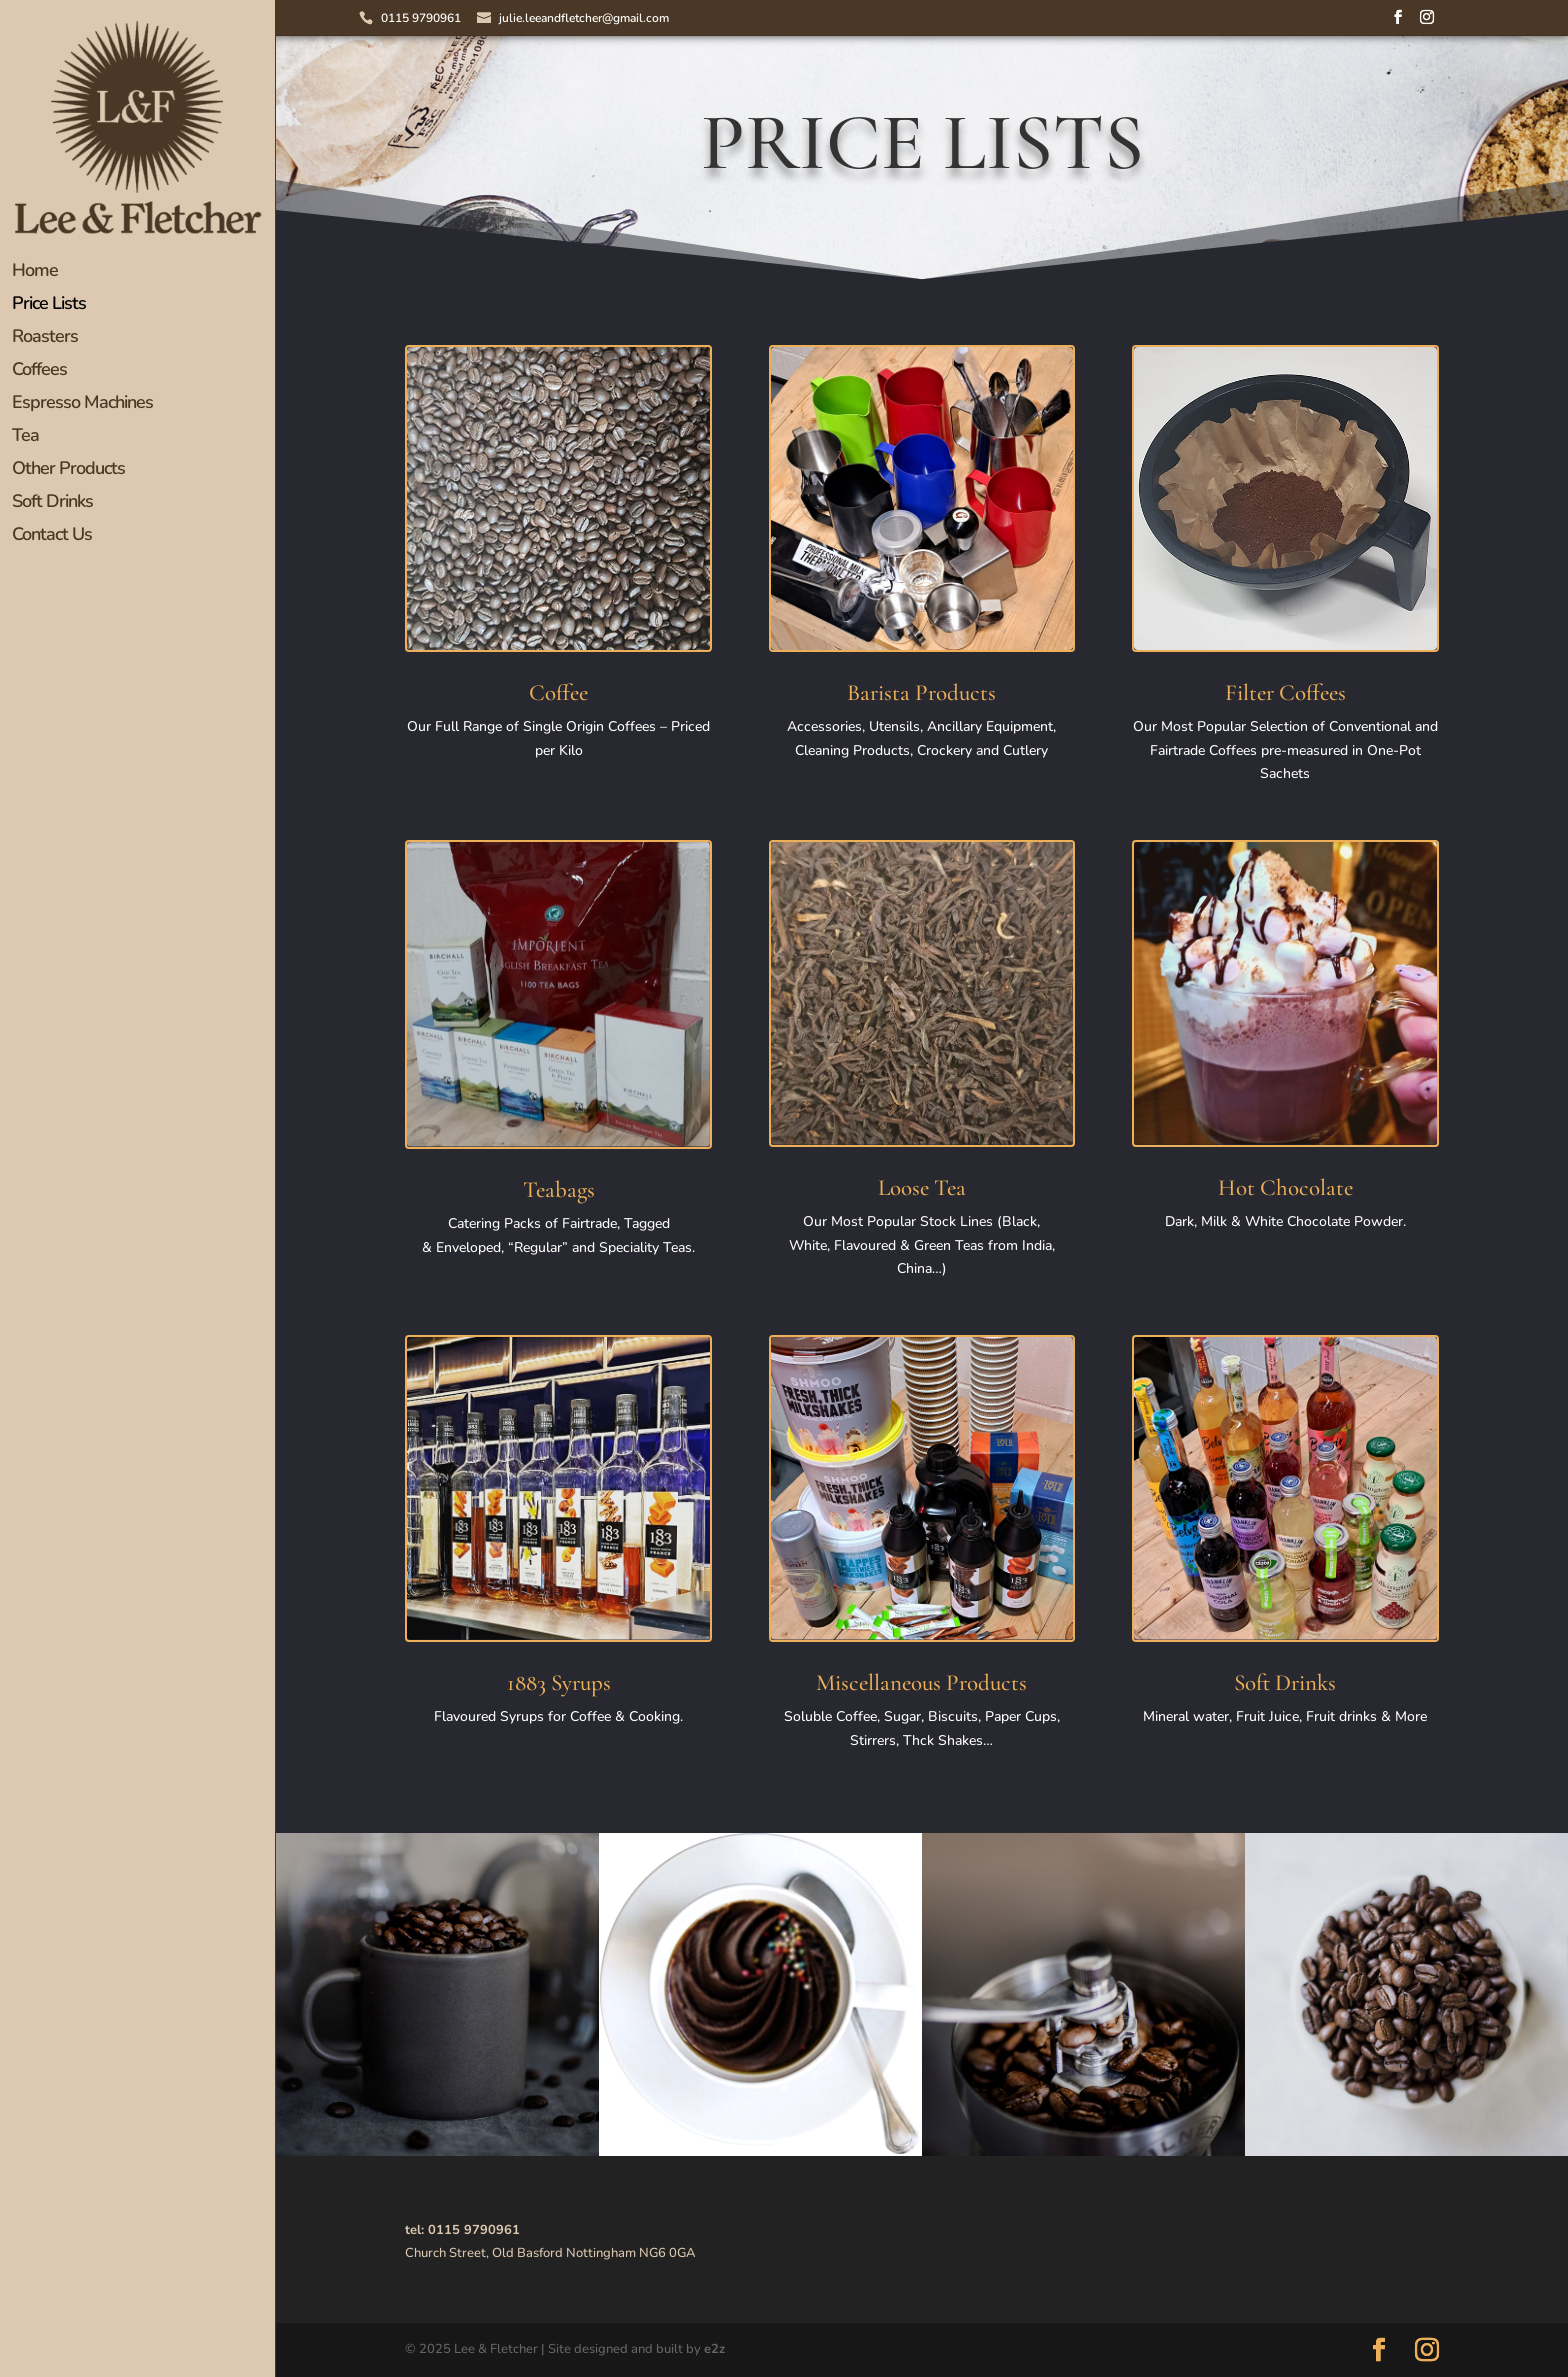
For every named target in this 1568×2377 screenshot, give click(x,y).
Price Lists (49, 305)
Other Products (68, 470)
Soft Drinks (52, 503)
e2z (714, 2349)
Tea (25, 437)
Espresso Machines (82, 404)
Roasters (45, 338)
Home (35, 272)
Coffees (39, 371)
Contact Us (52, 536)
